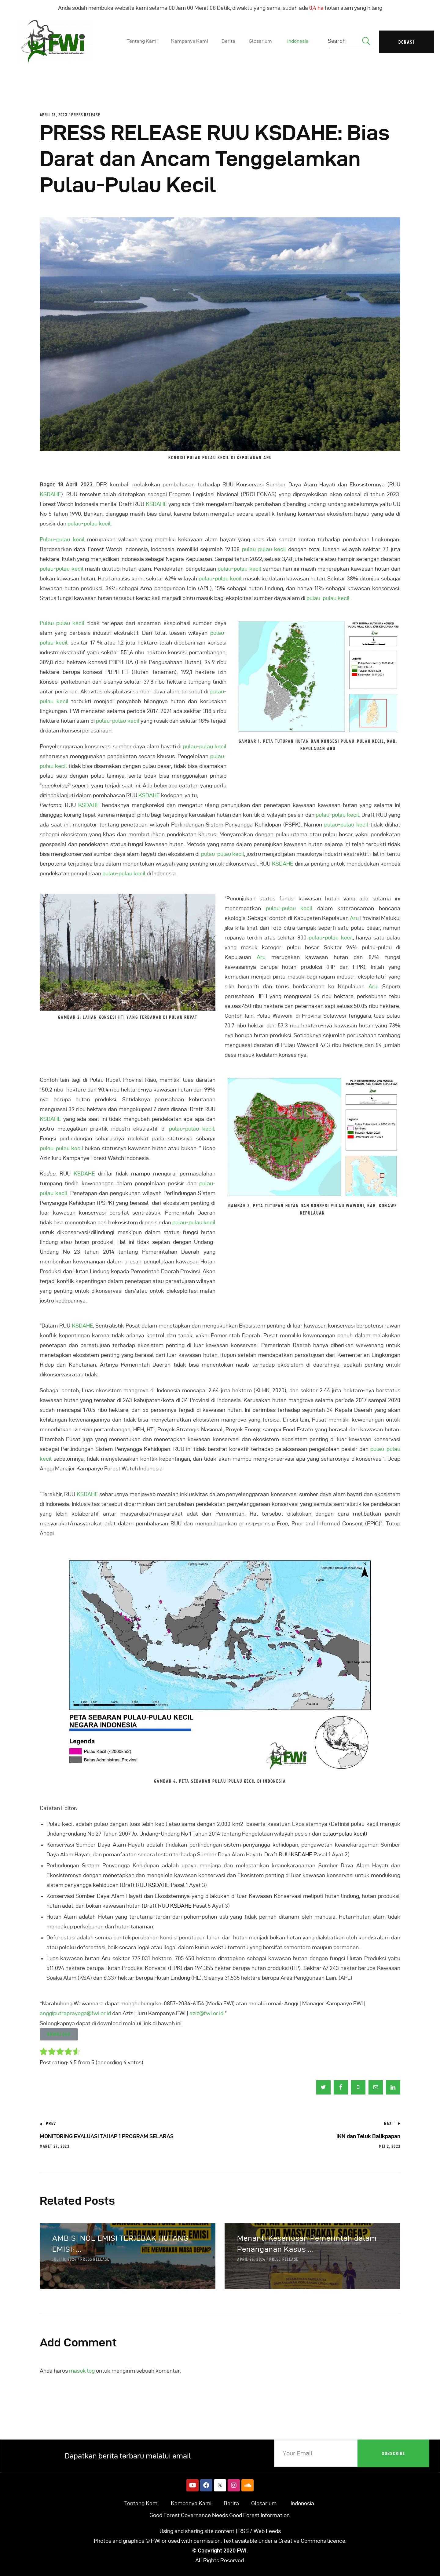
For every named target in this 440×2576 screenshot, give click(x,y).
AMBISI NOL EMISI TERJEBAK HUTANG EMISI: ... (120, 2243)
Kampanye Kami (191, 2503)
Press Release (85, 114)
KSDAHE (50, 494)
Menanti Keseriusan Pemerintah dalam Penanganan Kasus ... (307, 2243)
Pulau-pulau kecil (62, 539)
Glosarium (264, 2503)
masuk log (82, 2371)
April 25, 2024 (251, 2259)
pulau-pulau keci (61, 1148)
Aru (354, 918)
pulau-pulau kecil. (90, 523)
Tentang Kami (141, 2503)
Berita (231, 2503)
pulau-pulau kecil (264, 549)
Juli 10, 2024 (64, 2259)
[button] (59, 2034)
